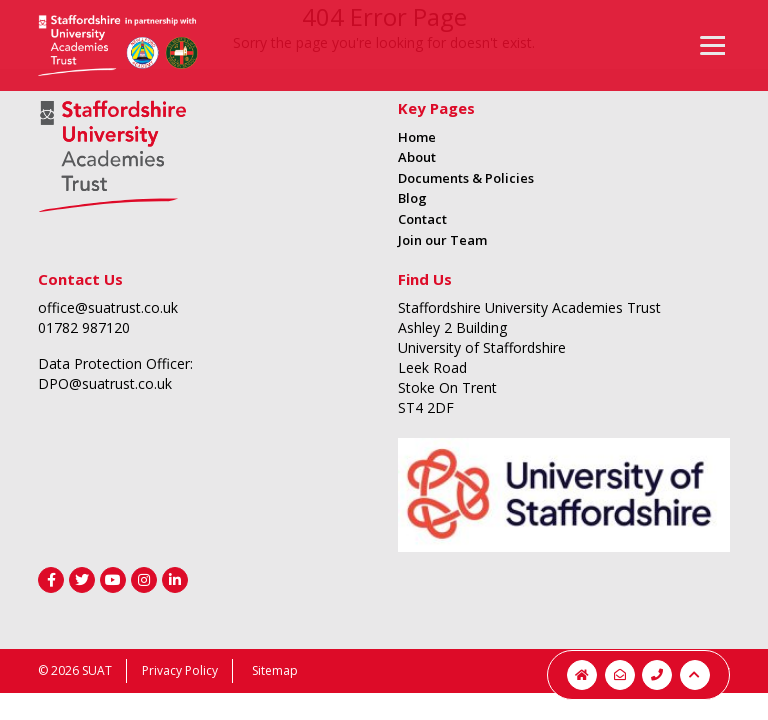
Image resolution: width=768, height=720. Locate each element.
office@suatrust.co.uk (108, 307)
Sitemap (275, 670)
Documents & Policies (466, 178)
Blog (412, 198)
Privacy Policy (180, 670)
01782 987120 (84, 327)
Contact (422, 219)
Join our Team (442, 240)
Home (417, 137)
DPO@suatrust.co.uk (105, 383)
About (417, 157)
